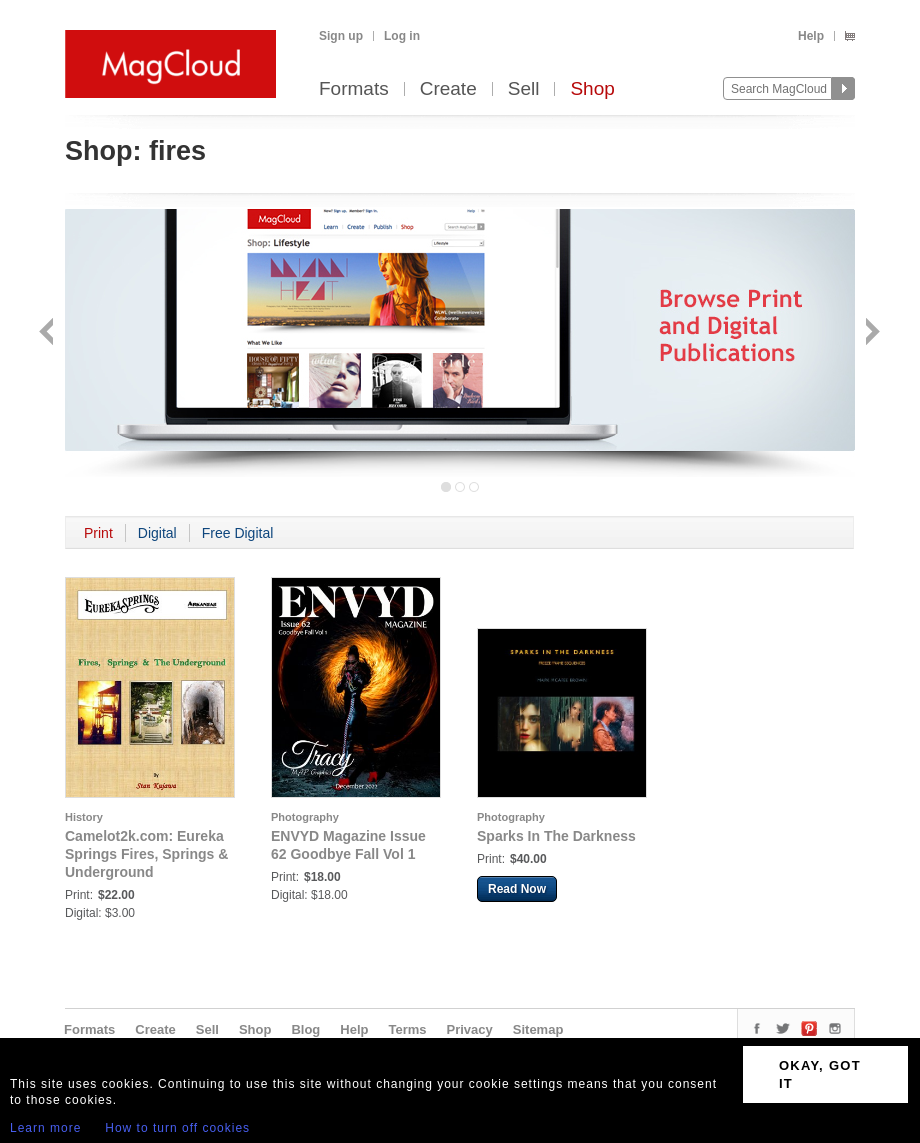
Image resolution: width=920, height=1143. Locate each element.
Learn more (45, 1128)
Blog (305, 1029)
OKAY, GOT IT (820, 1074)
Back (48, 333)
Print (98, 533)
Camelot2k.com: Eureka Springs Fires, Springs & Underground (146, 854)
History (84, 817)
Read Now (517, 889)
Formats (354, 89)
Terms (407, 1029)
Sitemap (538, 1029)
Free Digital (238, 533)
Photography (305, 817)
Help (811, 36)
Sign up (341, 36)
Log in (402, 36)
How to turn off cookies (177, 1128)
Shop (592, 89)
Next (870, 333)
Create (448, 89)
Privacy (470, 1029)
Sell (524, 89)
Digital (157, 533)
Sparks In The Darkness (556, 836)
